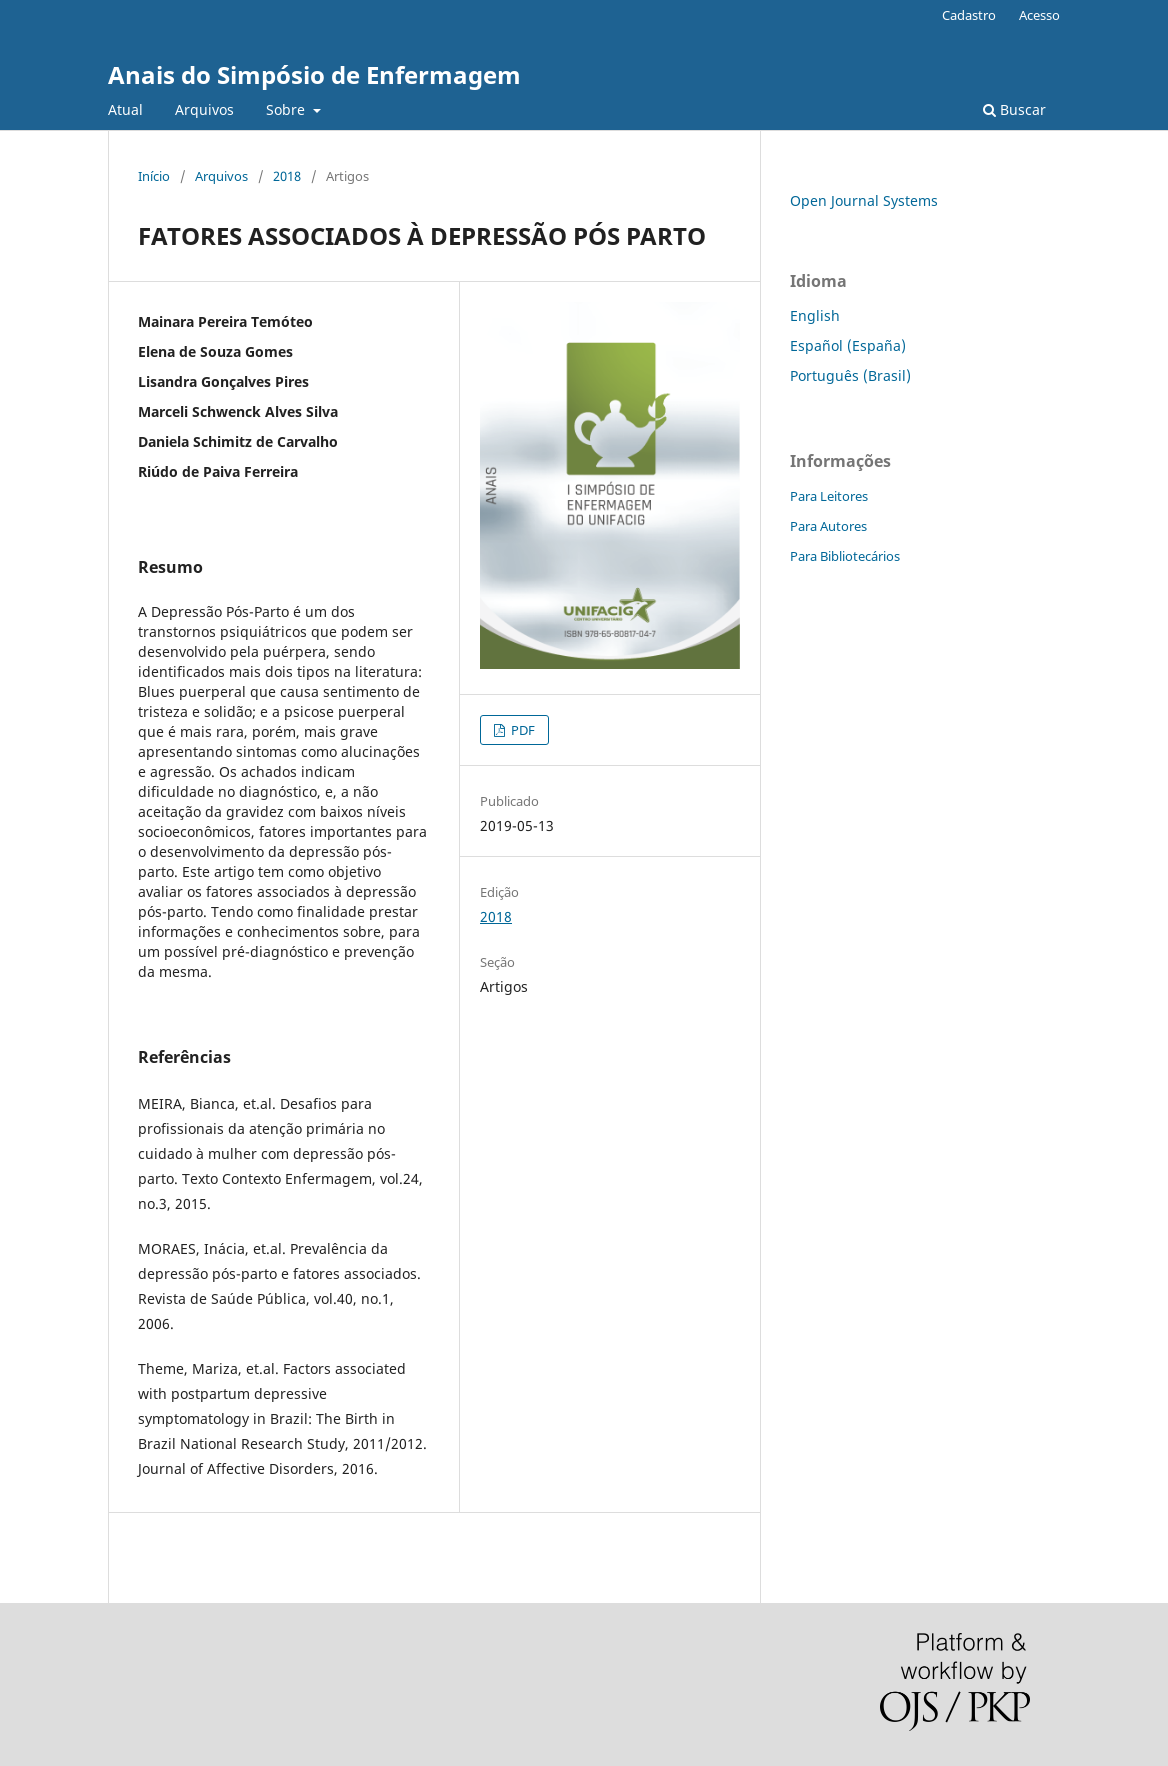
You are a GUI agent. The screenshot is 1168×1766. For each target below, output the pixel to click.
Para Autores (828, 526)
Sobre (287, 109)
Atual (125, 109)
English (815, 315)
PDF (521, 730)
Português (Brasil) (850, 375)
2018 (287, 176)
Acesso (1039, 15)
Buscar (1014, 109)
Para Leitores (829, 496)
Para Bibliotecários (845, 556)
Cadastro (969, 15)
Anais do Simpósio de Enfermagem (314, 74)
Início (154, 176)
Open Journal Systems (864, 200)
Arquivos (204, 109)
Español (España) (848, 345)
